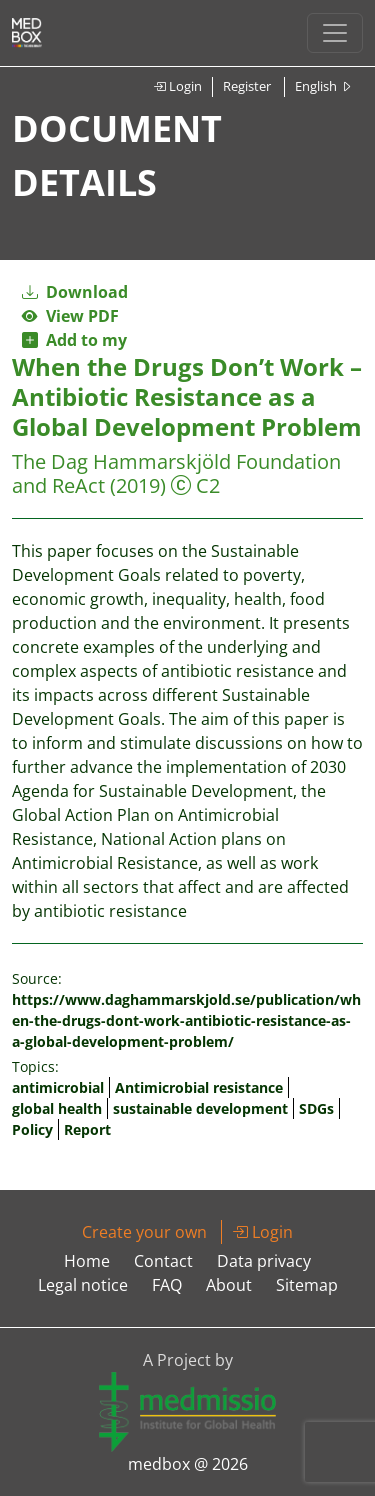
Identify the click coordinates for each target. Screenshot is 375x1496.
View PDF (70, 316)
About (229, 1285)
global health (57, 1108)
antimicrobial (58, 1087)
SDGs (316, 1108)
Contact (163, 1261)
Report (87, 1129)
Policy (32, 1129)
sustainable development (200, 1108)
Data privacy (264, 1261)
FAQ (167, 1285)
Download (75, 292)
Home (87, 1261)
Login (177, 86)
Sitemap (307, 1285)
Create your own (144, 1232)
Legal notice (83, 1285)
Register (247, 86)
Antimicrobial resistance (199, 1087)
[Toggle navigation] (335, 33)
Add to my (74, 340)
